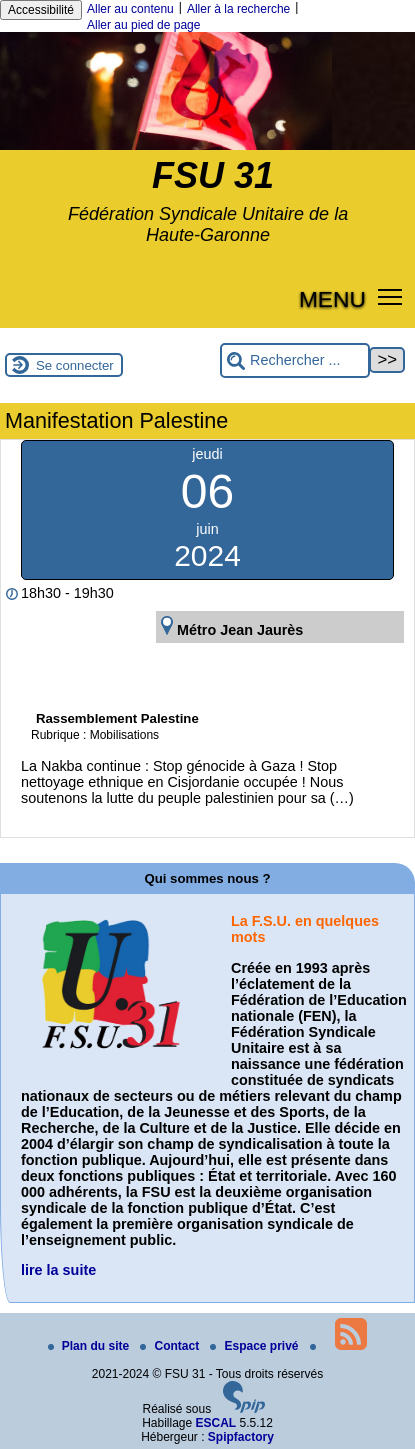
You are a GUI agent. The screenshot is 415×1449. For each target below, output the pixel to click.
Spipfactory (241, 1437)
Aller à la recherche (238, 9)
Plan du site (90, 1346)
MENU (332, 299)
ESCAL (216, 1423)
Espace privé (255, 1346)
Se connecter (75, 365)
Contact (171, 1346)
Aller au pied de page (143, 25)
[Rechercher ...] (295, 360)
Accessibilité (41, 10)
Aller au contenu (130, 9)
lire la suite (58, 1270)
